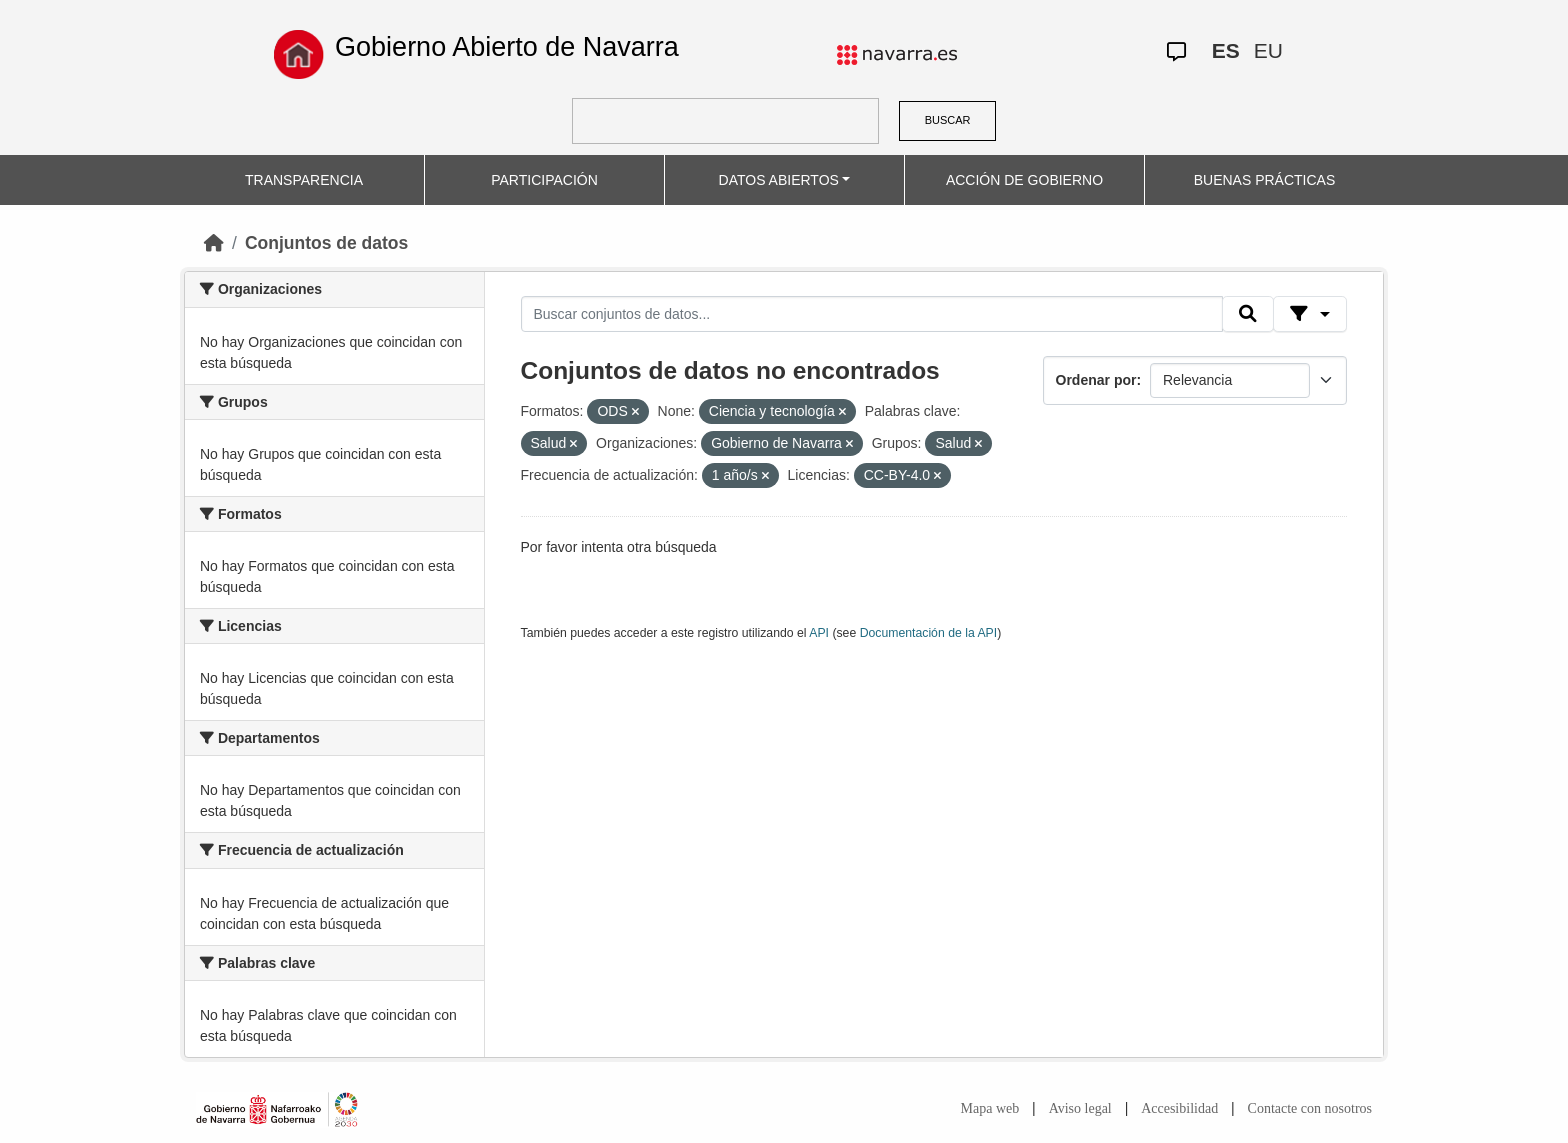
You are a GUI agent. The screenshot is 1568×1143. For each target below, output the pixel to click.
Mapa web (990, 1108)
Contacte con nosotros (1310, 1108)
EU (1268, 50)
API (819, 633)
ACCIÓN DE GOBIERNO (1024, 180)
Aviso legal (1080, 1108)
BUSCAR (948, 120)
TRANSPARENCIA (304, 180)
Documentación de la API (929, 633)
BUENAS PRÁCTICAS (1265, 180)
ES (1226, 50)
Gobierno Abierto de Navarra (507, 47)
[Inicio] (214, 243)
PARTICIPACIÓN (544, 180)
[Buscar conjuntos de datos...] (872, 314)
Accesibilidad (1179, 1108)
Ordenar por (1096, 380)
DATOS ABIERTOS (779, 180)
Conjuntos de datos (326, 243)
